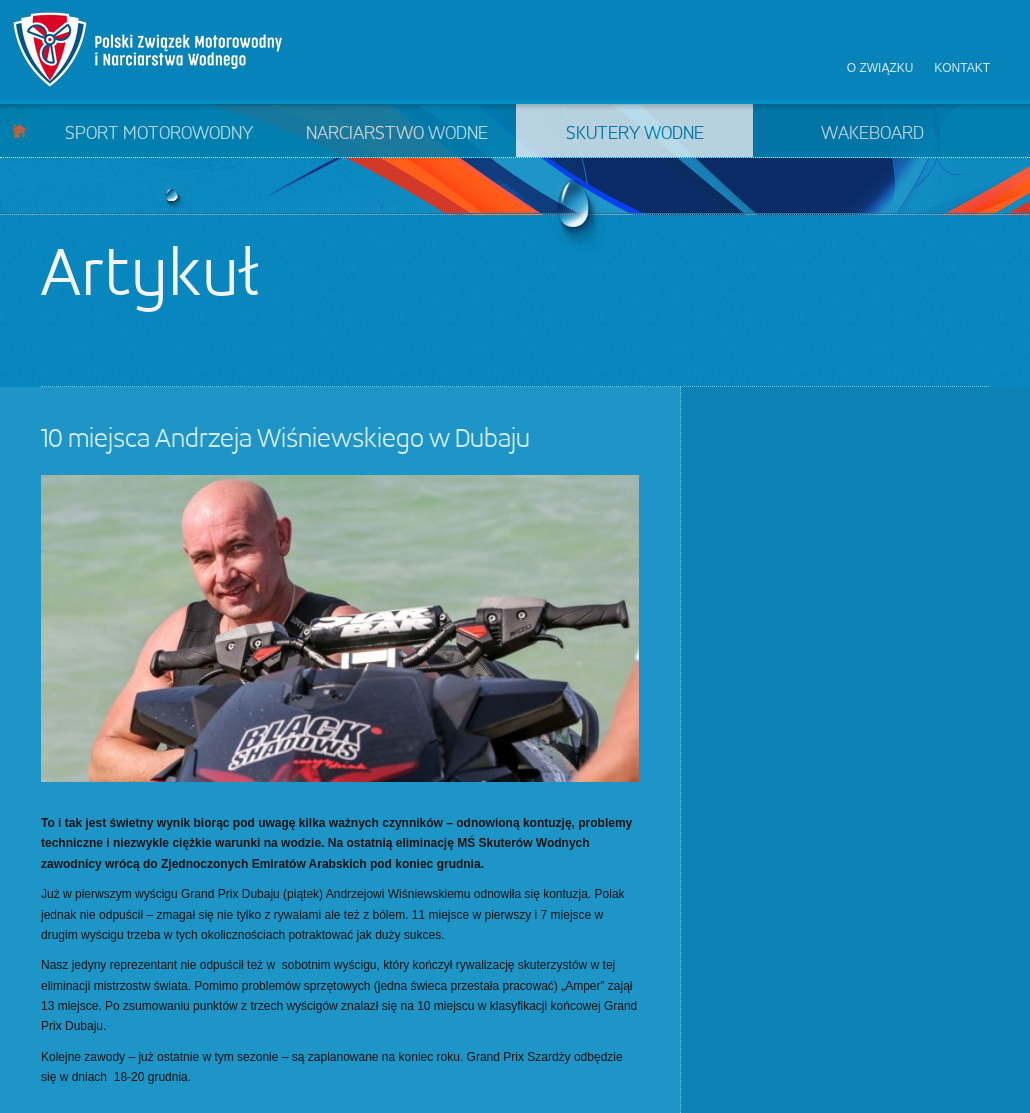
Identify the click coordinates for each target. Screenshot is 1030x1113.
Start (19, 130)
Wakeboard (872, 134)
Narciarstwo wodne (397, 134)
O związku (880, 68)
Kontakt (962, 68)
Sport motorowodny (159, 134)
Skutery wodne (635, 134)
